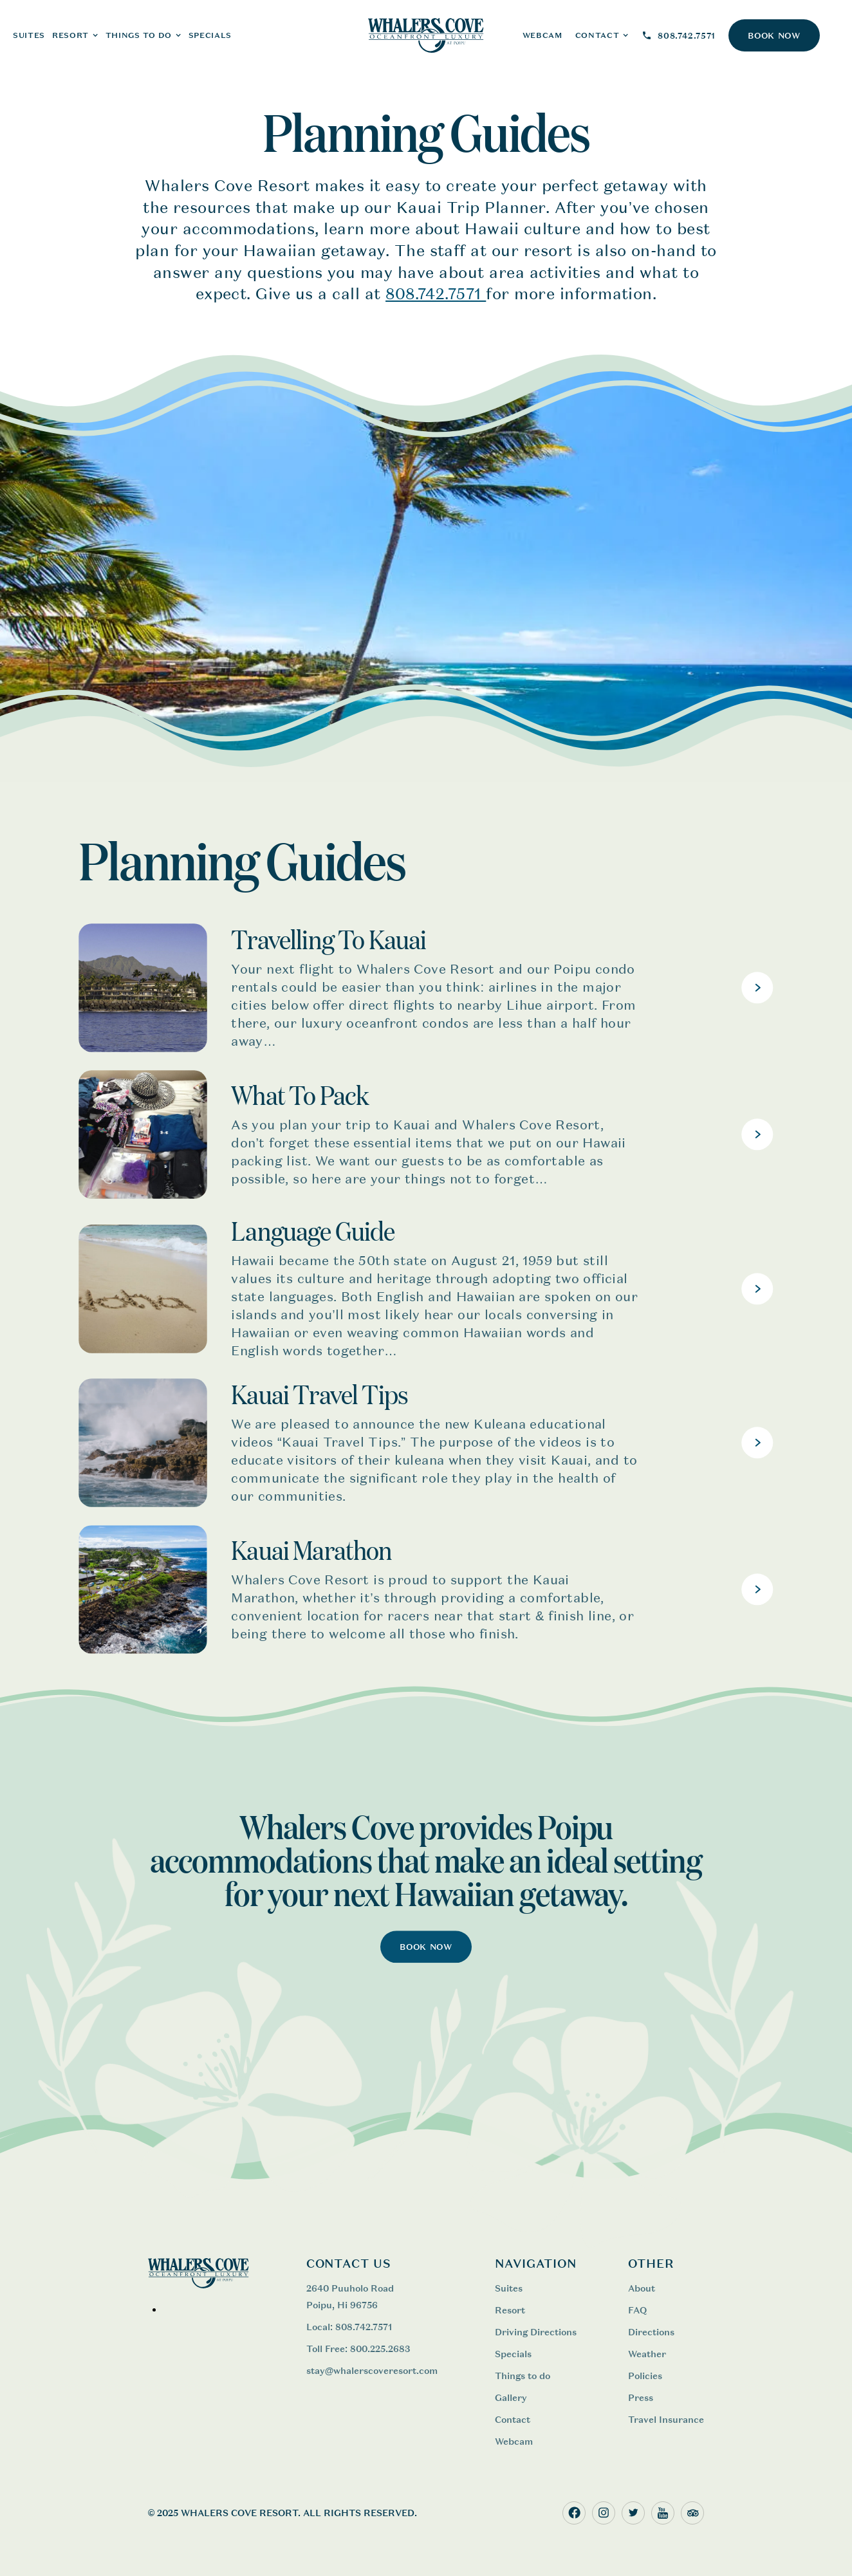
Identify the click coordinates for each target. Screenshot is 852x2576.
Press (640, 2397)
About (641, 2288)
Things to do (522, 2375)
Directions (651, 2332)
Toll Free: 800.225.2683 (358, 2348)
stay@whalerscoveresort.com (372, 2370)
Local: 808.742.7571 (349, 2327)
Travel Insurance (666, 2419)
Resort (510, 2310)
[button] (75, 35)
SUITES (29, 35)
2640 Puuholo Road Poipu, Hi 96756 (350, 2296)
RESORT (70, 35)
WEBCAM (542, 35)
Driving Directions (536, 2332)
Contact (512, 2419)
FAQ (637, 2310)
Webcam (514, 2441)
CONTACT (597, 35)
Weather (647, 2354)
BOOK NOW (774, 35)
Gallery (511, 2397)
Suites (509, 2288)
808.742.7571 (435, 294)
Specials (210, 35)
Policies (645, 2375)
